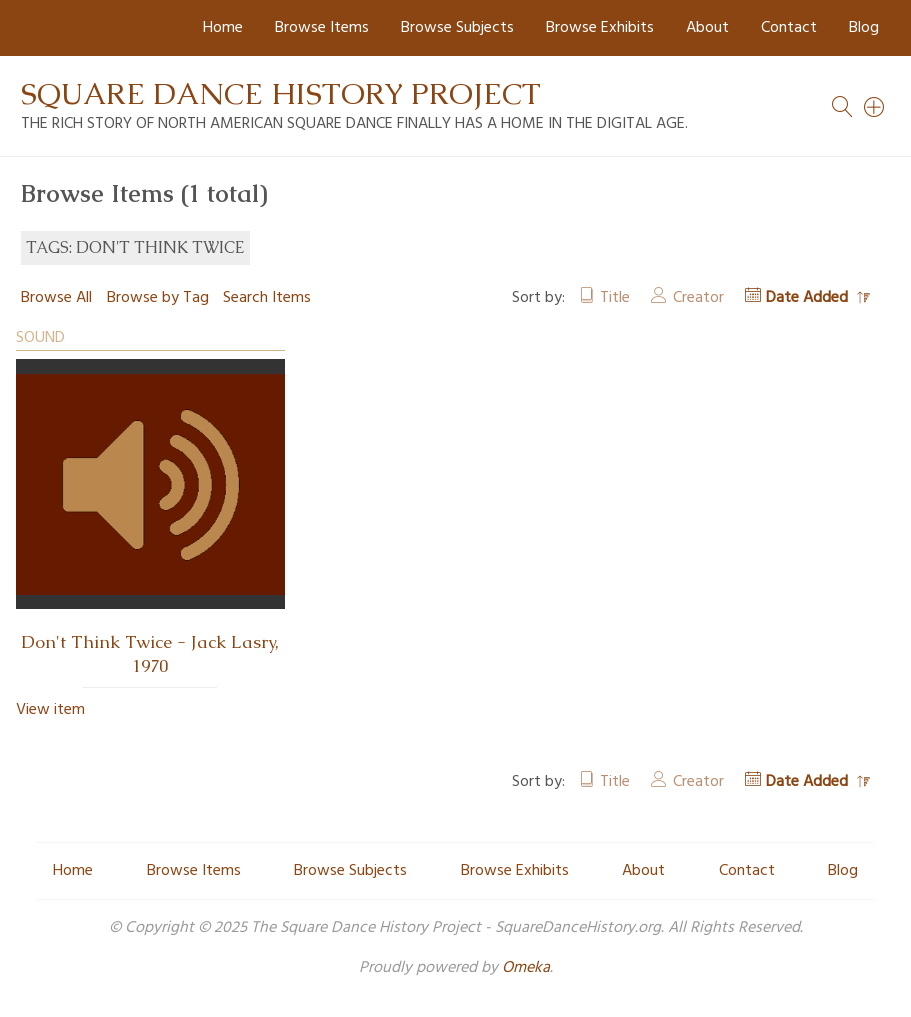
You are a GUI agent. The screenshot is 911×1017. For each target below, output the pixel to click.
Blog (864, 28)
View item (50, 710)
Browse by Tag (158, 298)
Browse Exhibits (600, 28)
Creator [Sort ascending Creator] (698, 298)
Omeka (526, 968)
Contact (789, 28)
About (707, 28)
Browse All (56, 298)
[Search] (875, 107)
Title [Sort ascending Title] (615, 298)
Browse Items (322, 28)
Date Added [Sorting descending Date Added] (809, 298)
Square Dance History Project (281, 93)
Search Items (267, 298)
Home (223, 28)
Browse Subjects (457, 28)
